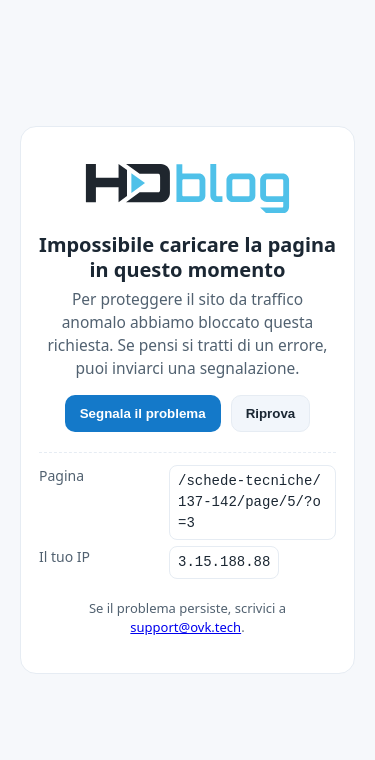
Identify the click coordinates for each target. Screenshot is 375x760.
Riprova (271, 413)
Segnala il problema (143, 413)
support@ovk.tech (185, 627)
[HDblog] (187, 186)
